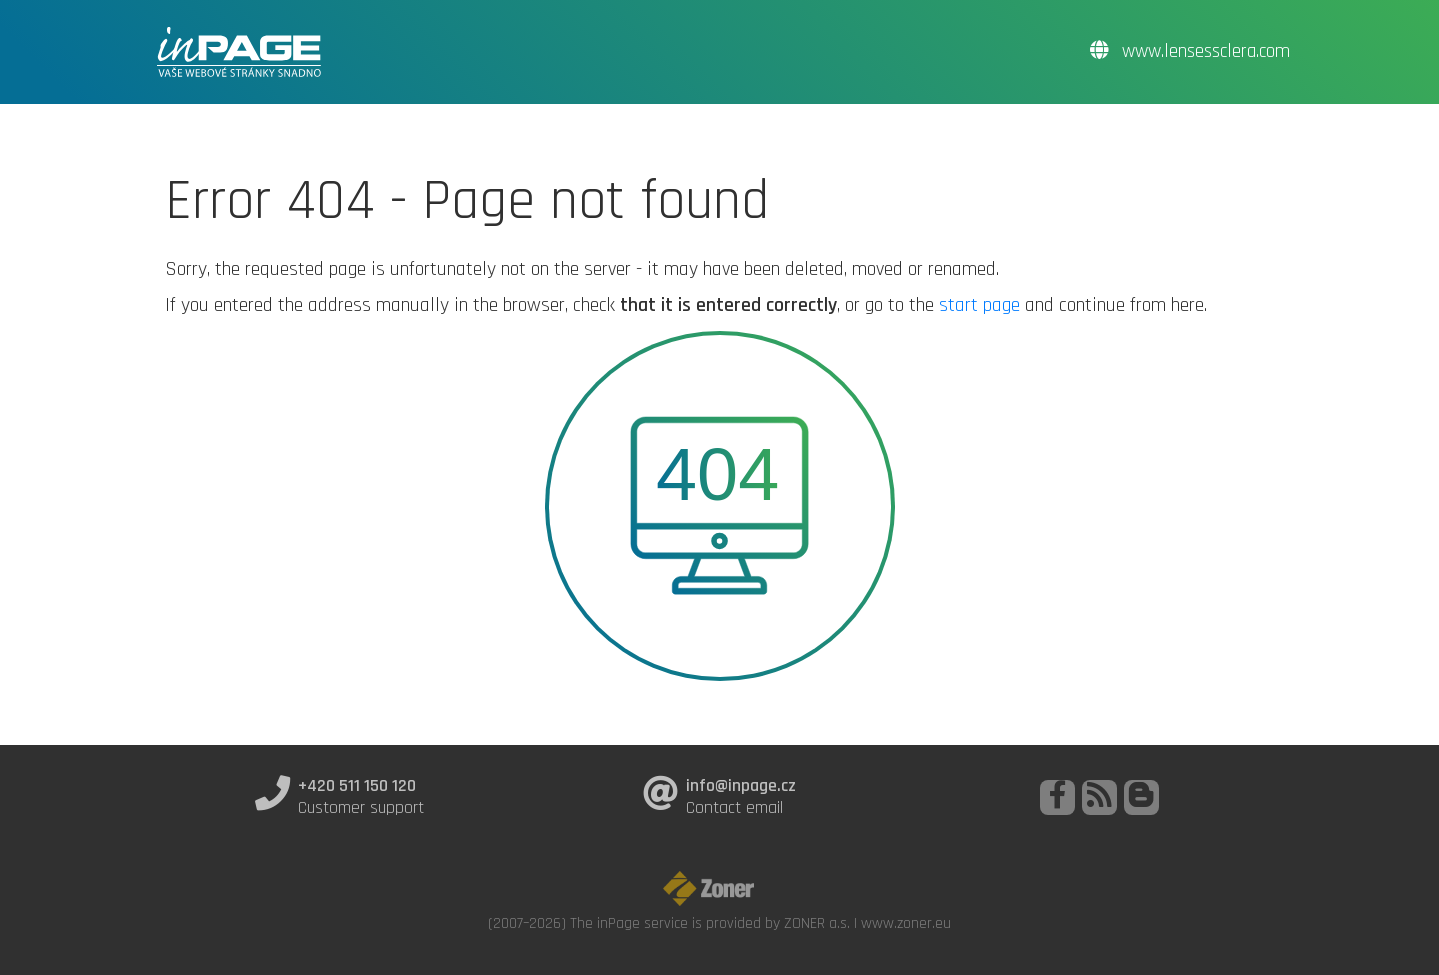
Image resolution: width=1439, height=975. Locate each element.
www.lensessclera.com (1190, 51)
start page (979, 305)
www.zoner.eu (906, 923)
